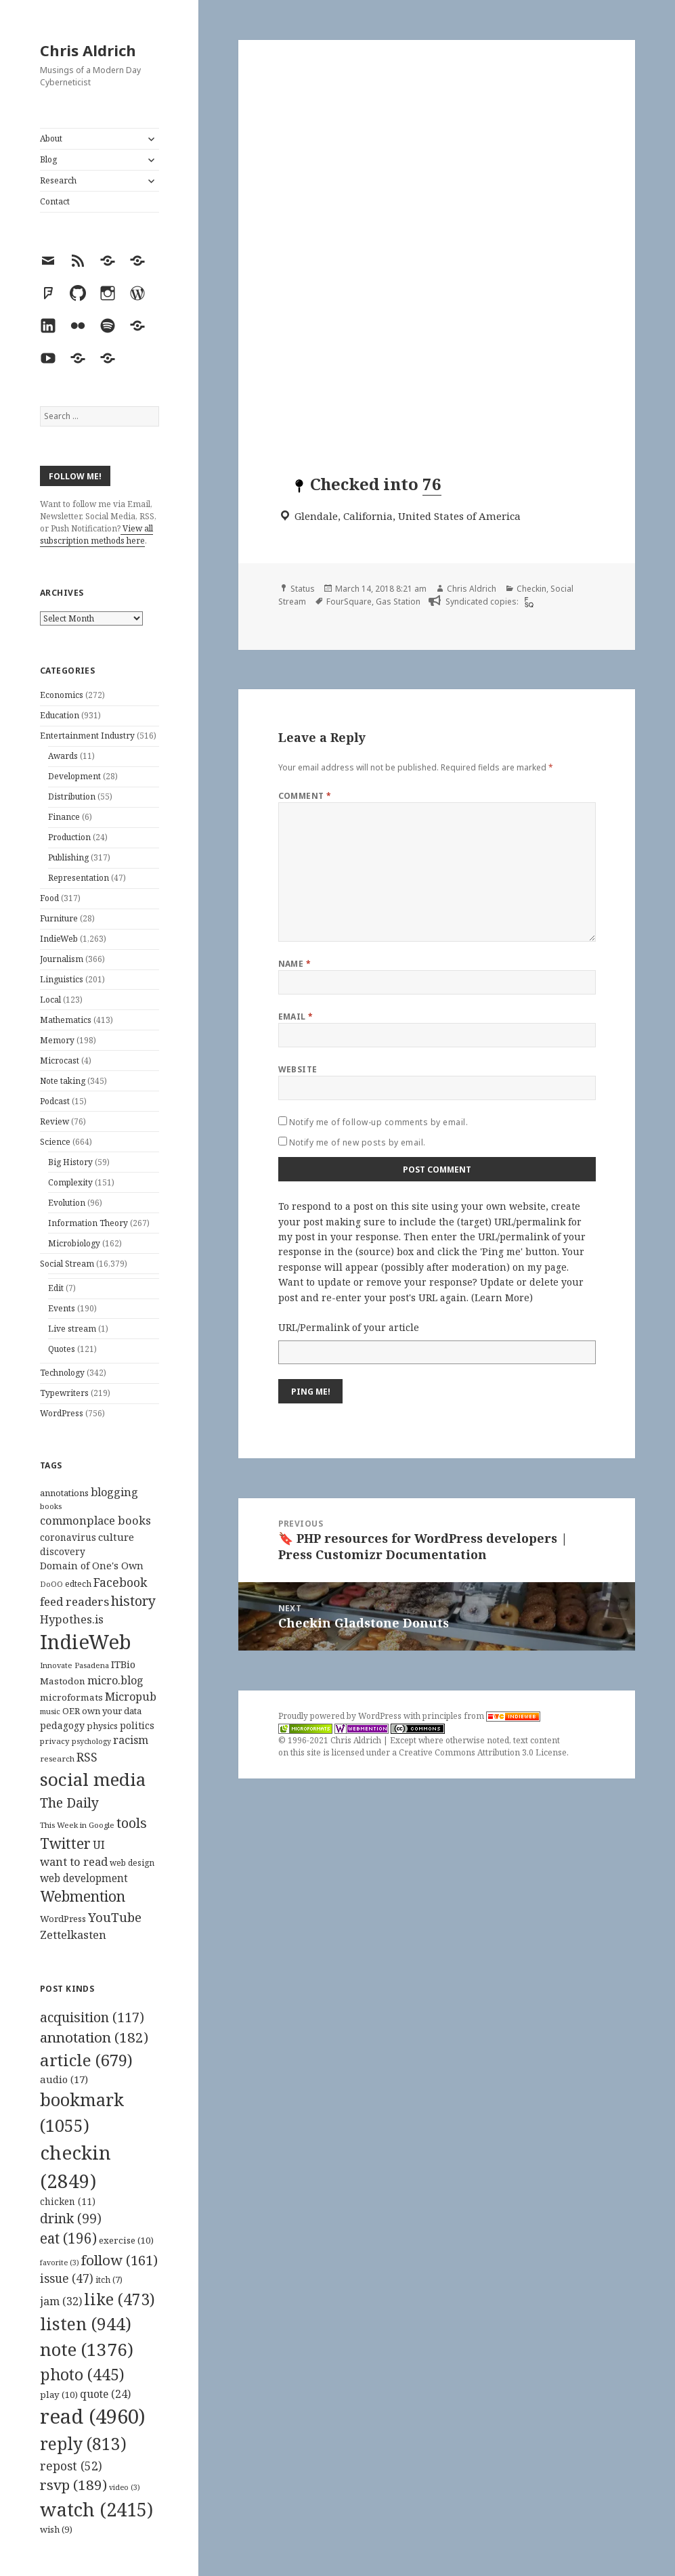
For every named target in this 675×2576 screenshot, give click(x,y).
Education (59, 715)
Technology (62, 1372)
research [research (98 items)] (57, 1758)
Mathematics (65, 1020)
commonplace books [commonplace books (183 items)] (95, 1520)
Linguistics (61, 979)
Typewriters (64, 1393)
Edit (56, 1288)
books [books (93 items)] (51, 1506)
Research (58, 180)
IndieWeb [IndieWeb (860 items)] (85, 1641)
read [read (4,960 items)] (93, 2416)
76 (431, 484)
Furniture (59, 918)
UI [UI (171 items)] (99, 1844)
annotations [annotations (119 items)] (64, 1493)
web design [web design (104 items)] (132, 1863)
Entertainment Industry (87, 735)
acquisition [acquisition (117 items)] (92, 2017)
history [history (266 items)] (133, 1601)
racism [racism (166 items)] (130, 1739)
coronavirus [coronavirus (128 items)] (68, 1537)
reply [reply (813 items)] (83, 2443)
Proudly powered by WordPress (341, 1716)
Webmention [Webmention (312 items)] (82, 1896)
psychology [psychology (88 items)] (91, 1741)
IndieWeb (59, 938)
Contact (55, 201)
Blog (48, 159)
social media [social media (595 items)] (93, 1779)
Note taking (62, 1081)
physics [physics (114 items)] (102, 1726)
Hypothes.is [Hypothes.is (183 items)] (72, 1619)
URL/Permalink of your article (348, 1327)
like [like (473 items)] (119, 2299)
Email (295, 1016)
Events (61, 1308)
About (51, 138)
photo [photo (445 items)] (82, 2374)
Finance (64, 817)
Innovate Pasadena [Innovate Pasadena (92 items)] (74, 1665)
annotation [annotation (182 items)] (94, 2037)
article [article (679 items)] (86, 2060)
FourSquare (349, 601)
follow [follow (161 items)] (119, 2259)
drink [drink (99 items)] (71, 2218)
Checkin (531, 588)
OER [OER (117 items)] (71, 1711)
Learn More (502, 1297)
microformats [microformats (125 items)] (71, 1697)
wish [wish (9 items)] (56, 2529)
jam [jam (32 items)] (61, 2301)
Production (69, 837)
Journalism (61, 959)
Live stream (72, 1328)
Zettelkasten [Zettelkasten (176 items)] (73, 1934)
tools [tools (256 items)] (131, 1823)
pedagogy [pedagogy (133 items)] (62, 1725)
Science (55, 1142)
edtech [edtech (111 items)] (78, 1584)
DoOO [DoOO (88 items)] (51, 1584)
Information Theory (88, 1223)
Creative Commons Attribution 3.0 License (483, 1752)
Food (49, 898)
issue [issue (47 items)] (66, 2278)
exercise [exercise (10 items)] (126, 2240)
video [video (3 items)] (124, 2487)
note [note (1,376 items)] (86, 2349)
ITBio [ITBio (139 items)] (123, 1664)
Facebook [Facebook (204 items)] (120, 1582)
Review (54, 1121)
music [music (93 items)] (50, 1711)
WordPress (61, 1413)
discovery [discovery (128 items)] (62, 1551)
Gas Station (398, 601)
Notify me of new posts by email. (357, 1142)
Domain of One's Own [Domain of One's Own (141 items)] (92, 1565)
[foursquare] (527, 602)
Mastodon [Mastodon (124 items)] (62, 1681)
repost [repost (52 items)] (71, 2466)
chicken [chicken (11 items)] (67, 2202)
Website (298, 1069)
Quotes (61, 1349)
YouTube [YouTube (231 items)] (114, 1916)
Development (74, 776)
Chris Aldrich (88, 50)
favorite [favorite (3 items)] (59, 2262)
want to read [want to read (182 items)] (74, 1861)
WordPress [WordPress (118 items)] (63, 1919)
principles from (481, 1716)
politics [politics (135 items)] (137, 1725)
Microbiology (74, 1243)
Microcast (59, 1060)
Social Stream (67, 1263)
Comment (305, 796)
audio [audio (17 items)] (64, 2079)
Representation (78, 877)
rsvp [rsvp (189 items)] (73, 2484)
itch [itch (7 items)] (109, 2280)
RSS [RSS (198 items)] (87, 1757)
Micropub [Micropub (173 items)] (130, 1696)
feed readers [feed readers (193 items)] (74, 1601)
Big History (70, 1162)
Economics (61, 695)
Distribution (71, 796)
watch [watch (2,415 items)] (96, 2509)
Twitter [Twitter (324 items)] (65, 1843)
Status (302, 588)
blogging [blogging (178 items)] (114, 1492)
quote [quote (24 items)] (105, 2393)
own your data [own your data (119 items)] (111, 1711)
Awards (63, 756)
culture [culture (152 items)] (116, 1537)
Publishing (68, 857)
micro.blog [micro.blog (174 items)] (115, 1680)
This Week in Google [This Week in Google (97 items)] (77, 1825)
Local (50, 999)
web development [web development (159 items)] (84, 1878)
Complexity (70, 1182)
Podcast (55, 1101)
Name (294, 963)
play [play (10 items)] (59, 2394)
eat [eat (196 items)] (68, 2238)
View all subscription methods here (96, 534)
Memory (57, 1040)
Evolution (66, 1202)
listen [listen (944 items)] (85, 2323)
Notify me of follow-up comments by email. (379, 1122)
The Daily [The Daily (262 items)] (69, 1802)
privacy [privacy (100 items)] (55, 1741)
